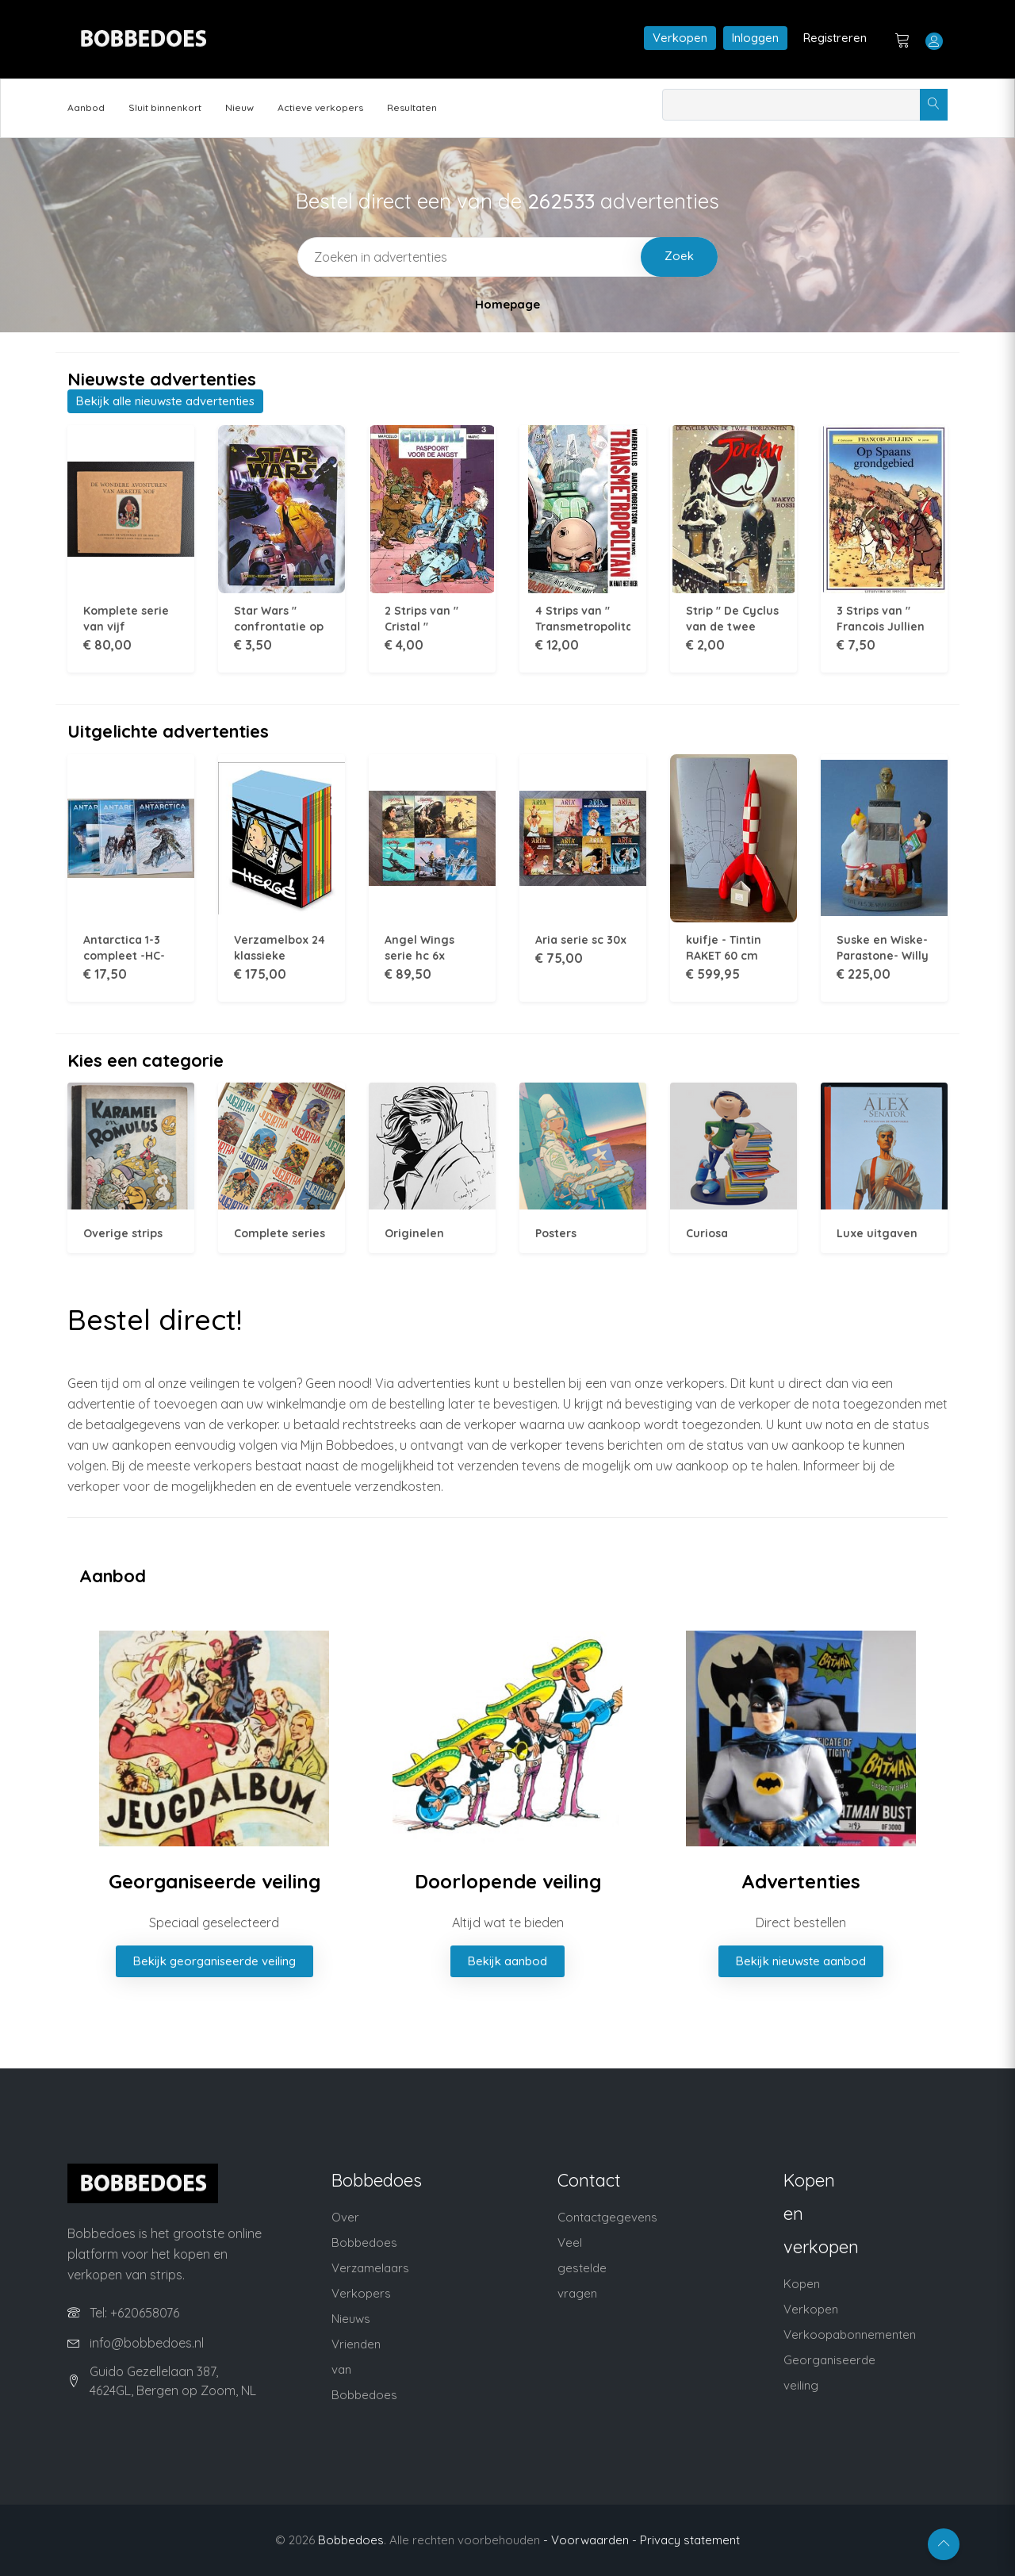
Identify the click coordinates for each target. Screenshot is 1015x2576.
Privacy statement (690, 2539)
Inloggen (755, 37)
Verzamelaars (370, 2267)
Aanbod (86, 107)
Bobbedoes (351, 2539)
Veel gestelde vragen (582, 2268)
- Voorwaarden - (590, 2539)
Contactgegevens (607, 2217)
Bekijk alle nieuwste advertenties (165, 400)
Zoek (679, 255)
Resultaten (412, 107)
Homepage (507, 304)
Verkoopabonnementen (849, 2334)
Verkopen (680, 37)
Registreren (835, 37)
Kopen (801, 2283)
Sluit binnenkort (164, 107)
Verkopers (361, 2293)
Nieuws (350, 2318)
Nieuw (239, 107)
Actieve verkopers (320, 107)
